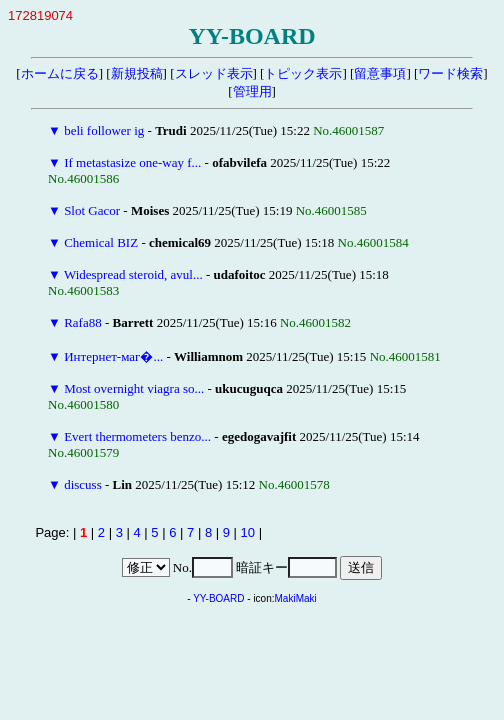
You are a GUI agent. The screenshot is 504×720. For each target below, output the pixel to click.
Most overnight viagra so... (134, 388)
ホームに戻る (60, 73)
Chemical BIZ (101, 242)
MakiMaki (296, 598)
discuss (83, 484)
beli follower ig (104, 130)
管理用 (252, 91)
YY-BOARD (218, 598)
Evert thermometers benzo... (137, 436)
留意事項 (380, 73)
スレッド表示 (214, 73)
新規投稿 (137, 73)
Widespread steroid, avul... (133, 274)
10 (248, 532)
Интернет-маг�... (113, 356)
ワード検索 (450, 73)
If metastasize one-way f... (132, 162)
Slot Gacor (92, 210)
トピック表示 (303, 73)
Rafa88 (83, 322)
